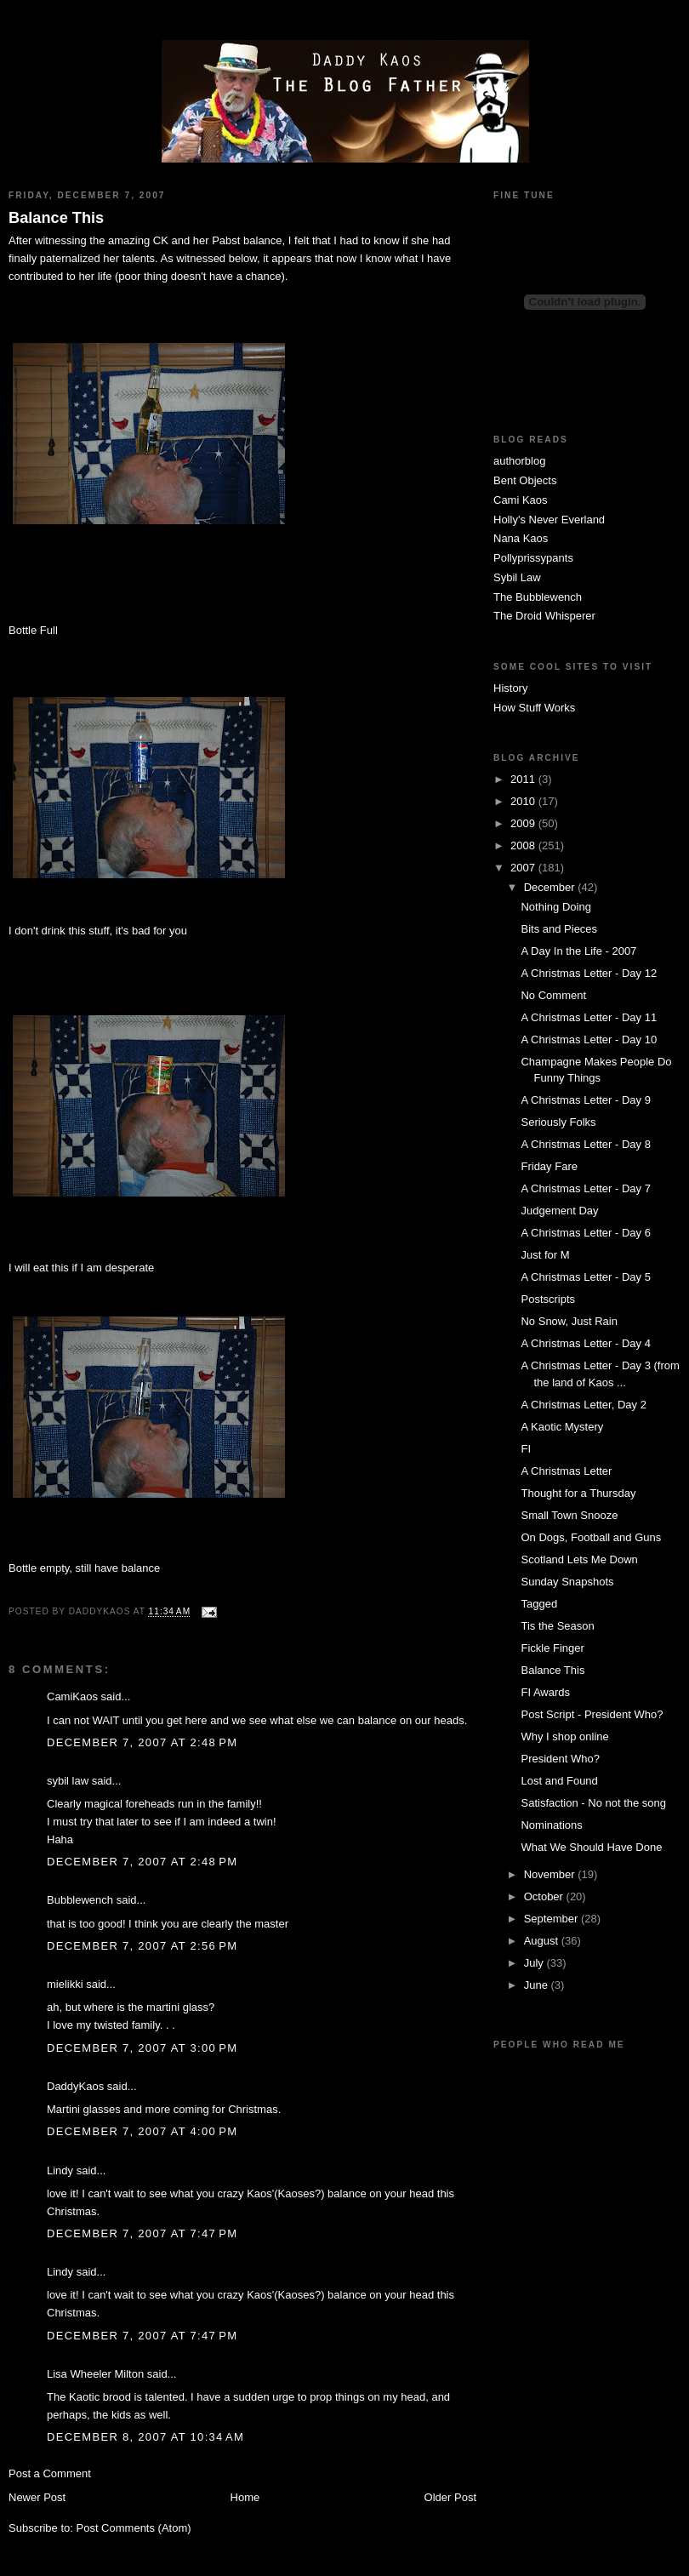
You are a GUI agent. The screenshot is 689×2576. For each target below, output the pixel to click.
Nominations (551, 1825)
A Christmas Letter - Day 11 (589, 1017)
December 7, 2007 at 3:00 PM (142, 2048)
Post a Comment (50, 2473)
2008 (524, 845)
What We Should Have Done (591, 1847)
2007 (524, 867)
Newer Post (37, 2497)
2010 (524, 801)
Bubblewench (80, 1899)
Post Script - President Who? (592, 1714)
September (552, 1918)
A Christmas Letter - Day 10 (589, 1039)
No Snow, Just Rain (569, 1321)
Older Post (450, 2497)
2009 (524, 823)
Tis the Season (557, 1625)
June (537, 1985)
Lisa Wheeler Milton (95, 2374)
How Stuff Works (534, 707)
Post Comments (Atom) (134, 2528)
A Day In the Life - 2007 (578, 951)
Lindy (60, 2170)
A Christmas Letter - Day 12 (589, 973)
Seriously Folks (558, 1122)
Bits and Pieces (559, 928)
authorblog (519, 460)
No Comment (553, 995)
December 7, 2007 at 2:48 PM (142, 1742)
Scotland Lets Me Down (579, 1559)
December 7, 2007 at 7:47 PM (142, 2233)
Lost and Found (559, 1780)
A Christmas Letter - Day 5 (585, 1277)
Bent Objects (524, 480)
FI (526, 1448)
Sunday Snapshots (567, 1581)
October (545, 1896)
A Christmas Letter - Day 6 (585, 1232)
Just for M (545, 1254)
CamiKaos (72, 1696)
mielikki (65, 1984)
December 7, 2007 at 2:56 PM (142, 1945)
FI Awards (545, 1692)
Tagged (539, 1603)
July (535, 1962)
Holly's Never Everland (549, 519)
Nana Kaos (520, 538)
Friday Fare (549, 1166)
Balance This (56, 217)
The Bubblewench (537, 597)
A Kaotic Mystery (562, 1426)
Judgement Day (559, 1210)
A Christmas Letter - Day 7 (585, 1188)
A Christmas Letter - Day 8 (585, 1144)
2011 (524, 779)
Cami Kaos (520, 500)
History (510, 688)
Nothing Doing (555, 906)
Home (245, 2497)
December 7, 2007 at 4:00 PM (142, 2131)
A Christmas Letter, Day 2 (583, 1404)
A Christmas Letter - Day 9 (585, 1100)
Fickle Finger (552, 1648)
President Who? (560, 1758)
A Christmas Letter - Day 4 (585, 1343)
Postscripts (548, 1299)
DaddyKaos (75, 2086)
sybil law (67, 1780)
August (542, 1940)
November (551, 1874)
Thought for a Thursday (578, 1493)
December (551, 887)
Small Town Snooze (569, 1515)
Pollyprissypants (533, 557)
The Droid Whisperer (544, 615)
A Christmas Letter (566, 1471)
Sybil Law (517, 577)
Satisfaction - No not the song (593, 1802)
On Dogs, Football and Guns (591, 1537)
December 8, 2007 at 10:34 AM (145, 2436)
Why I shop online (564, 1736)
